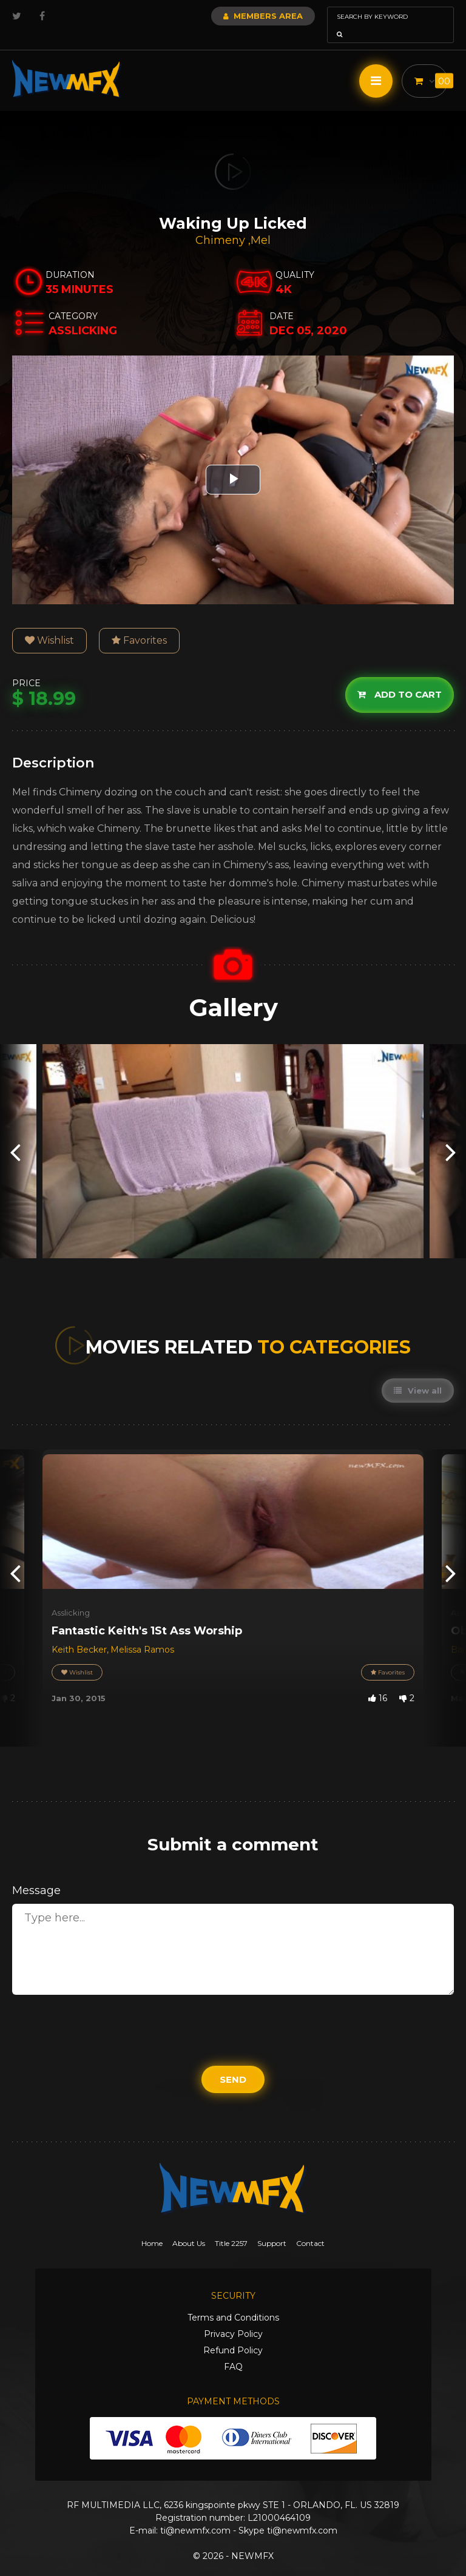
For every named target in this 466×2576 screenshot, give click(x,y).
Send (233, 2062)
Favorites (139, 623)
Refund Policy (233, 2333)
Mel (261, 223)
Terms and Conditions (233, 2300)
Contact (310, 2226)
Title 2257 (231, 2226)
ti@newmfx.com (195, 2513)
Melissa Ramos (142, 1633)
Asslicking (71, 1595)
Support (271, 2226)
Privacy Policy (233, 2316)
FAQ (233, 2349)
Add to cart (399, 677)
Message (36, 1873)
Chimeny (221, 223)
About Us (188, 2226)
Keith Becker (79, 1633)
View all (418, 1373)
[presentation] (15, 1134)
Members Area (230, 16)
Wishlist (49, 623)
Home (152, 2226)
